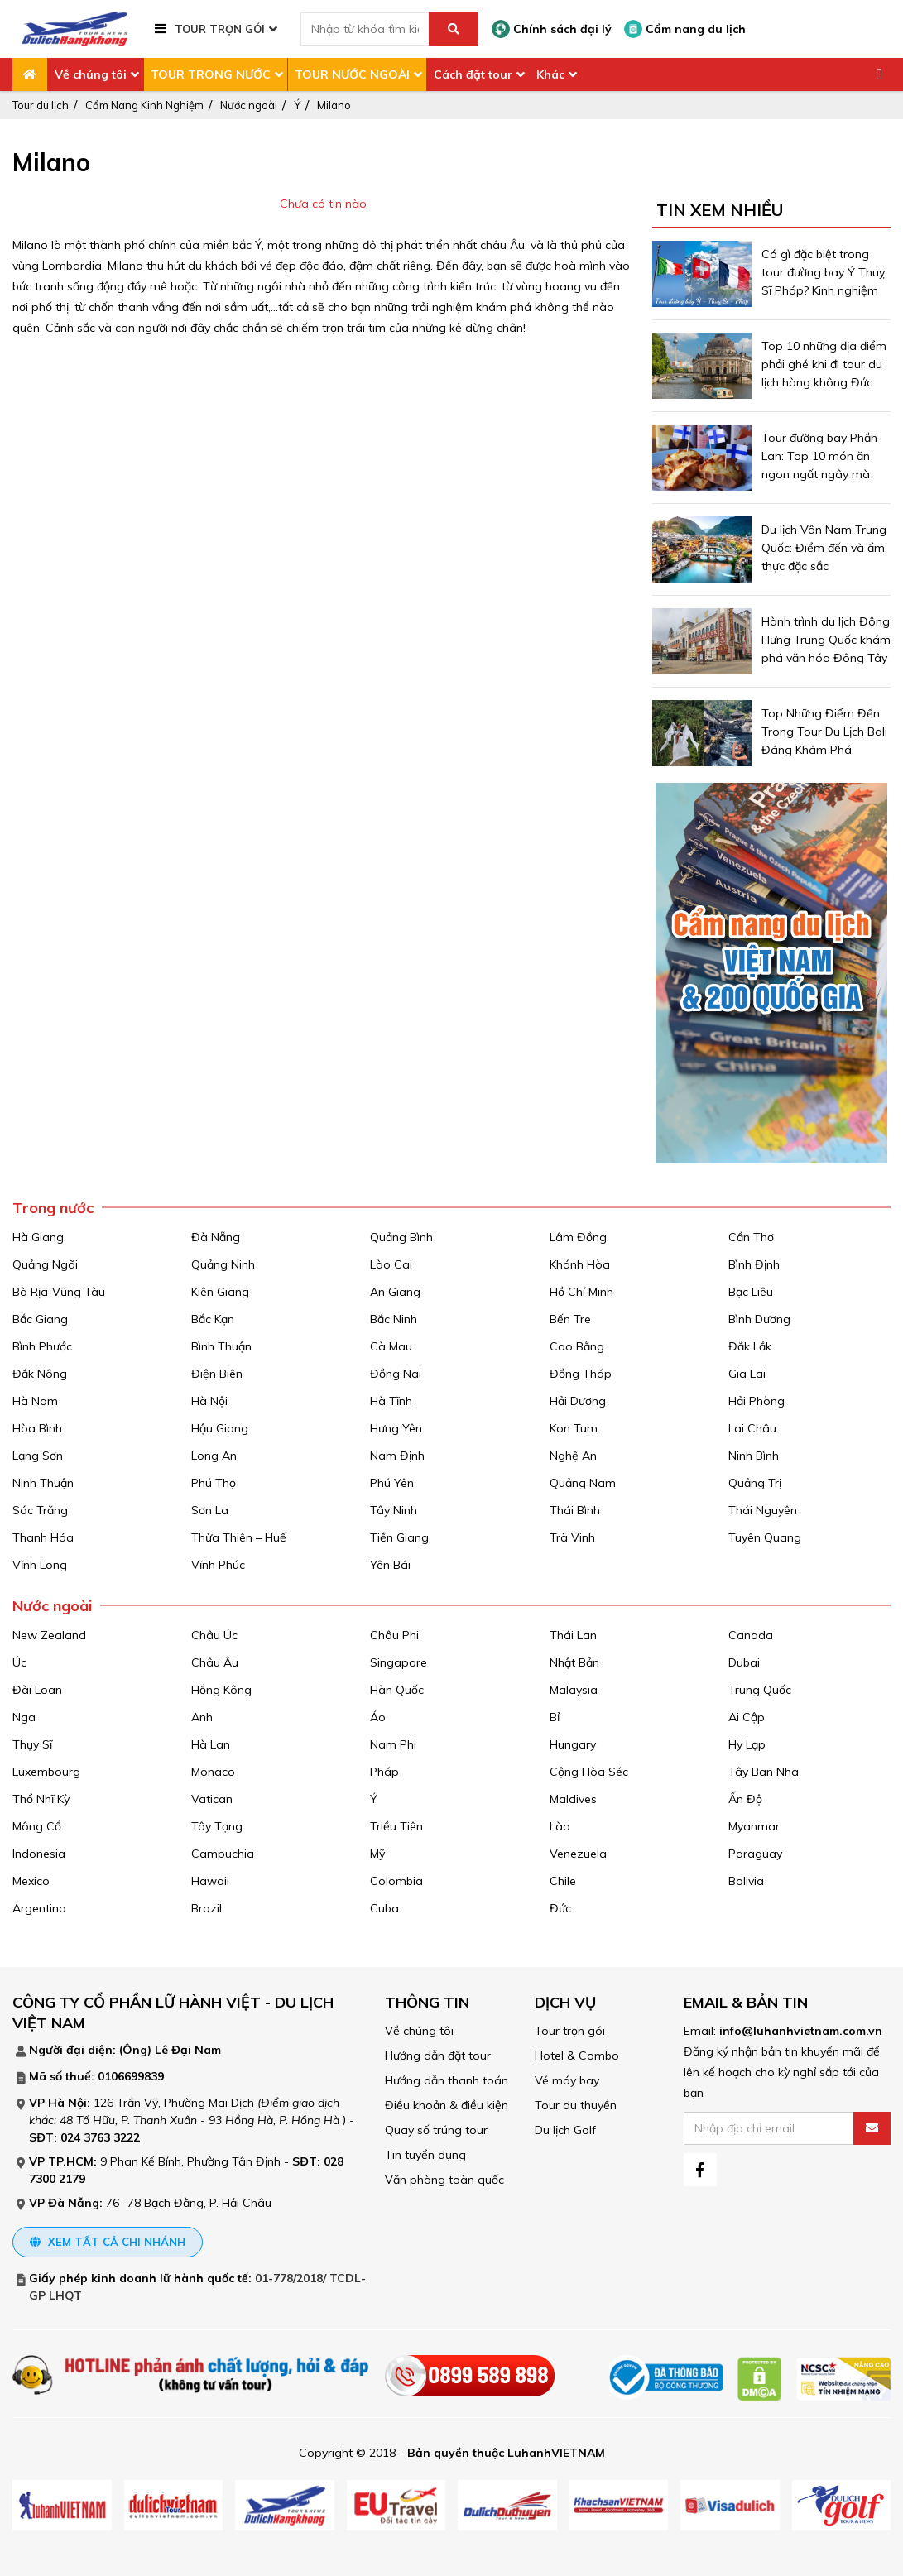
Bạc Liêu (750, 1291)
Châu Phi (394, 1635)
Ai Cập (746, 1717)
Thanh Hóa (43, 1537)
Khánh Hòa (580, 1264)
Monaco (213, 1771)
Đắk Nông (39, 1373)
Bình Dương (759, 1319)
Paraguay (755, 1853)
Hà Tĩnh (391, 1401)
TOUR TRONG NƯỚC (211, 74)
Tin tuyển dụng (425, 2154)
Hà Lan (210, 1744)
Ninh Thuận (43, 1482)
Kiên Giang (220, 1291)
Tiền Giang (399, 1537)
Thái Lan (573, 1635)
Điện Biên (217, 1373)
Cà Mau (391, 1346)
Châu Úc (214, 1635)
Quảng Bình (401, 1237)
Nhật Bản (574, 1662)
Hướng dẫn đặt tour (438, 2055)
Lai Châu (752, 1428)
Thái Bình (575, 1510)
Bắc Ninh (393, 1319)
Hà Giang (38, 1237)
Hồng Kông (221, 1689)
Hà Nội (209, 1401)
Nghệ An (573, 1455)
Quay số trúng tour (436, 2130)
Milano (334, 105)
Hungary (573, 1744)
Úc (19, 1662)
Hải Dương (578, 1401)
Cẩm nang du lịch (685, 29)
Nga (24, 1717)
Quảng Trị (754, 1482)
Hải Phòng (756, 1401)
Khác (550, 74)
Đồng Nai (395, 1373)
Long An (214, 1455)
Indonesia (38, 1853)
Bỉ (555, 1717)
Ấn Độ (745, 1799)
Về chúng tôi (91, 74)
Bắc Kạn (212, 1319)
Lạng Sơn (37, 1455)
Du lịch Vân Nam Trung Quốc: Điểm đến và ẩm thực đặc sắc (823, 547)
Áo (378, 1717)
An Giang (395, 1291)
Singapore (398, 1662)
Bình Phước (42, 1346)
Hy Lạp (747, 1744)
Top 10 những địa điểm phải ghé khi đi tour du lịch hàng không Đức (823, 364)
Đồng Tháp (581, 1373)
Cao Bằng (577, 1346)
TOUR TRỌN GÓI (220, 29)
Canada (750, 1635)
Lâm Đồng (578, 1237)
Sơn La (209, 1510)
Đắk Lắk (749, 1346)
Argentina (39, 1908)
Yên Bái (390, 1564)
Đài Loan (37, 1689)
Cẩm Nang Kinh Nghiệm (144, 105)
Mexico (31, 1880)
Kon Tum (574, 1428)
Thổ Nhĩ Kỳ (41, 1799)
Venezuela (578, 1853)
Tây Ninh (393, 1510)
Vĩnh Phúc (218, 1564)
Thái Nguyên (762, 1510)
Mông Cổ (36, 1826)
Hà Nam (35, 1401)
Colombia (396, 1880)
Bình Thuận (221, 1346)
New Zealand (49, 1635)
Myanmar (754, 1826)
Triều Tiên (396, 1826)
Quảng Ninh (223, 1264)
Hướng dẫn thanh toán (446, 2080)
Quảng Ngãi (45, 1264)
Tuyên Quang (764, 1537)
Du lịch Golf (565, 2130)
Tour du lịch (40, 105)
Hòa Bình (37, 1428)
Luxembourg (46, 1771)
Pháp (384, 1771)
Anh (202, 1717)
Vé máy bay (567, 2080)
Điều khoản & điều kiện (446, 2105)
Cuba (384, 1908)
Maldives (573, 1799)
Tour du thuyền (576, 2105)
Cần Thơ (751, 1237)
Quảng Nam (583, 1482)
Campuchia (222, 1853)
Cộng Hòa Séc (589, 1771)
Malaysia (574, 1689)
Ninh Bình (753, 1455)
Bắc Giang (40, 1319)
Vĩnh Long (39, 1564)
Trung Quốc (759, 1689)
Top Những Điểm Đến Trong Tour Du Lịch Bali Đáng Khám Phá (824, 731)
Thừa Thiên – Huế (238, 1537)
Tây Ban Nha (763, 1771)
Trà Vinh (572, 1537)
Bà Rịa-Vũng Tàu (58, 1291)
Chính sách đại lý (552, 29)
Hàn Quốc (397, 1689)
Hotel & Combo (577, 2055)
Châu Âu (214, 1662)
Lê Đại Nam (188, 2049)
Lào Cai (391, 1264)
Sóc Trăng (40, 1510)
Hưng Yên (396, 1428)
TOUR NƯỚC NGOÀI (352, 74)
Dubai (744, 1662)
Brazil (206, 1908)
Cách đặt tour (473, 74)
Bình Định (754, 1264)
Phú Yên (392, 1482)
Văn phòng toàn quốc (444, 2179)
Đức (560, 1908)
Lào (560, 1826)
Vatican (212, 1799)
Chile (563, 1880)
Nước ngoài (248, 105)
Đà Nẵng (215, 1237)
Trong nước (53, 1207)
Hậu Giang (219, 1428)
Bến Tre (570, 1319)
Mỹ (377, 1853)
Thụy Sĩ (32, 1744)
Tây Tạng (217, 1826)
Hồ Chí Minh (581, 1291)
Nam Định (397, 1455)
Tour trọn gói (570, 2030)
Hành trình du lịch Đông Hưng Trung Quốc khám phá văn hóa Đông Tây (826, 639)
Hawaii (210, 1880)
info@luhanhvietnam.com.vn (800, 2030)
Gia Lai (747, 1373)
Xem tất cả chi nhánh (107, 2241)
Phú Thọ (213, 1482)
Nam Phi (393, 1744)
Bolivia (746, 1880)
